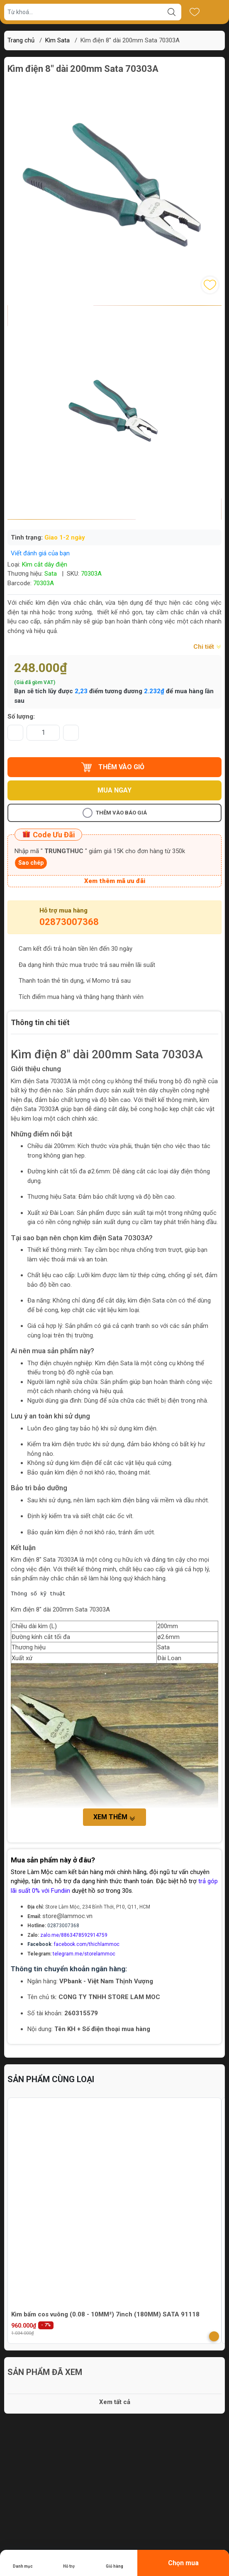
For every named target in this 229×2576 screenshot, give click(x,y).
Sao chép (31, 862)
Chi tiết (207, 646)
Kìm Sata (57, 40)
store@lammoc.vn (67, 1916)
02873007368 (69, 922)
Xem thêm (114, 1817)
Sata (50, 573)
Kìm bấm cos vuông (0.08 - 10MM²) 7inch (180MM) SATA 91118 (105, 2314)
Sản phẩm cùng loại (50, 2079)
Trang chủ (20, 40)
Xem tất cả (114, 2402)
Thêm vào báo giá (115, 813)
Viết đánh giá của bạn (40, 553)
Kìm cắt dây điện (44, 564)
